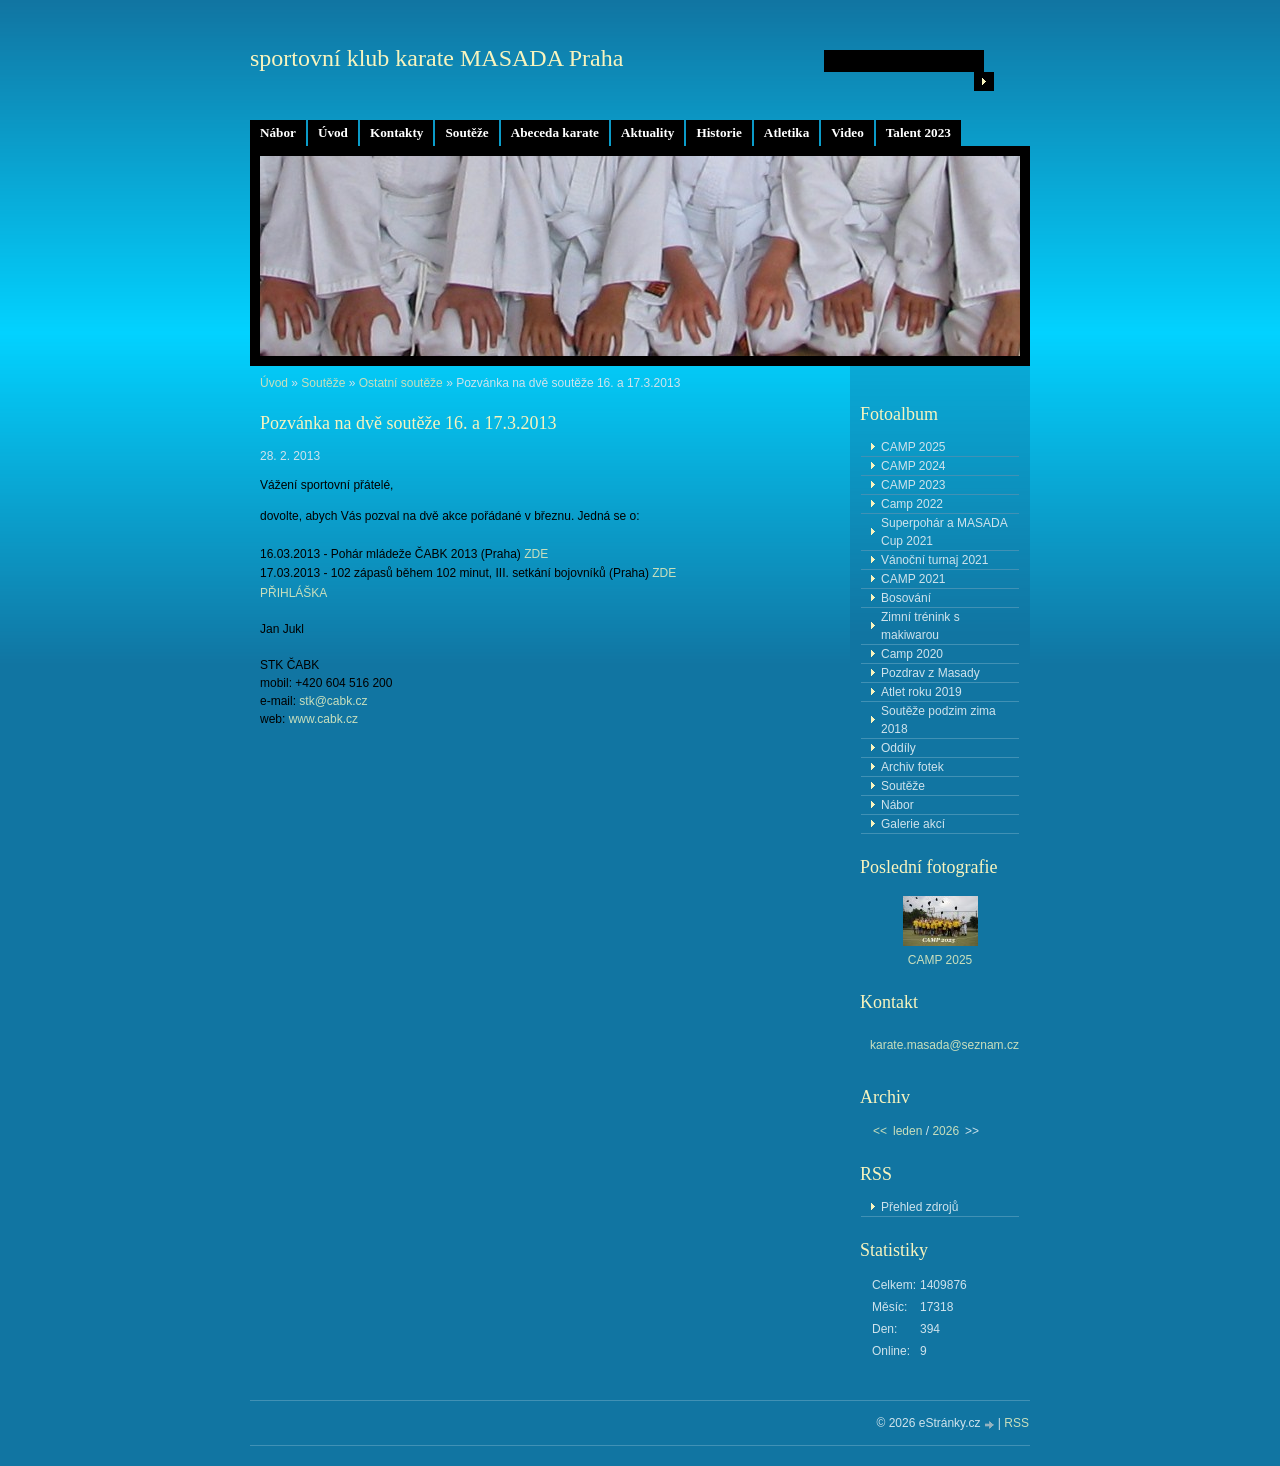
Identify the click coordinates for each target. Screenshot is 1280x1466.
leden (907, 1131)
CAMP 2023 (913, 485)
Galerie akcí (913, 824)
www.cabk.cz (323, 719)
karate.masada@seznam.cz (944, 1045)
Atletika (786, 132)
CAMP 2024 (913, 466)
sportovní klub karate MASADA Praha (436, 58)
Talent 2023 (918, 132)
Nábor (278, 132)
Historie (718, 132)
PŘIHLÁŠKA (293, 593)
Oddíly (898, 748)
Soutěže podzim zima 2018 (938, 720)
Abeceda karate (555, 132)
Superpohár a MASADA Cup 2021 (944, 532)
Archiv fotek (912, 767)
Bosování (906, 598)
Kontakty (397, 132)
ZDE (536, 554)
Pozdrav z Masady (930, 673)
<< (880, 1131)
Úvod (333, 132)
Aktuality (648, 132)
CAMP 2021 (913, 579)
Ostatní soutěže (401, 383)
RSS (1016, 1423)
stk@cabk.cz (333, 701)
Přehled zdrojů (919, 1207)
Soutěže (466, 132)
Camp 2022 (912, 504)
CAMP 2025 (913, 447)
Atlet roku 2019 (921, 692)
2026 (945, 1131)
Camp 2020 (912, 654)
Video (847, 132)
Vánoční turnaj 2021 (934, 560)
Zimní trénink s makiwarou (920, 626)
